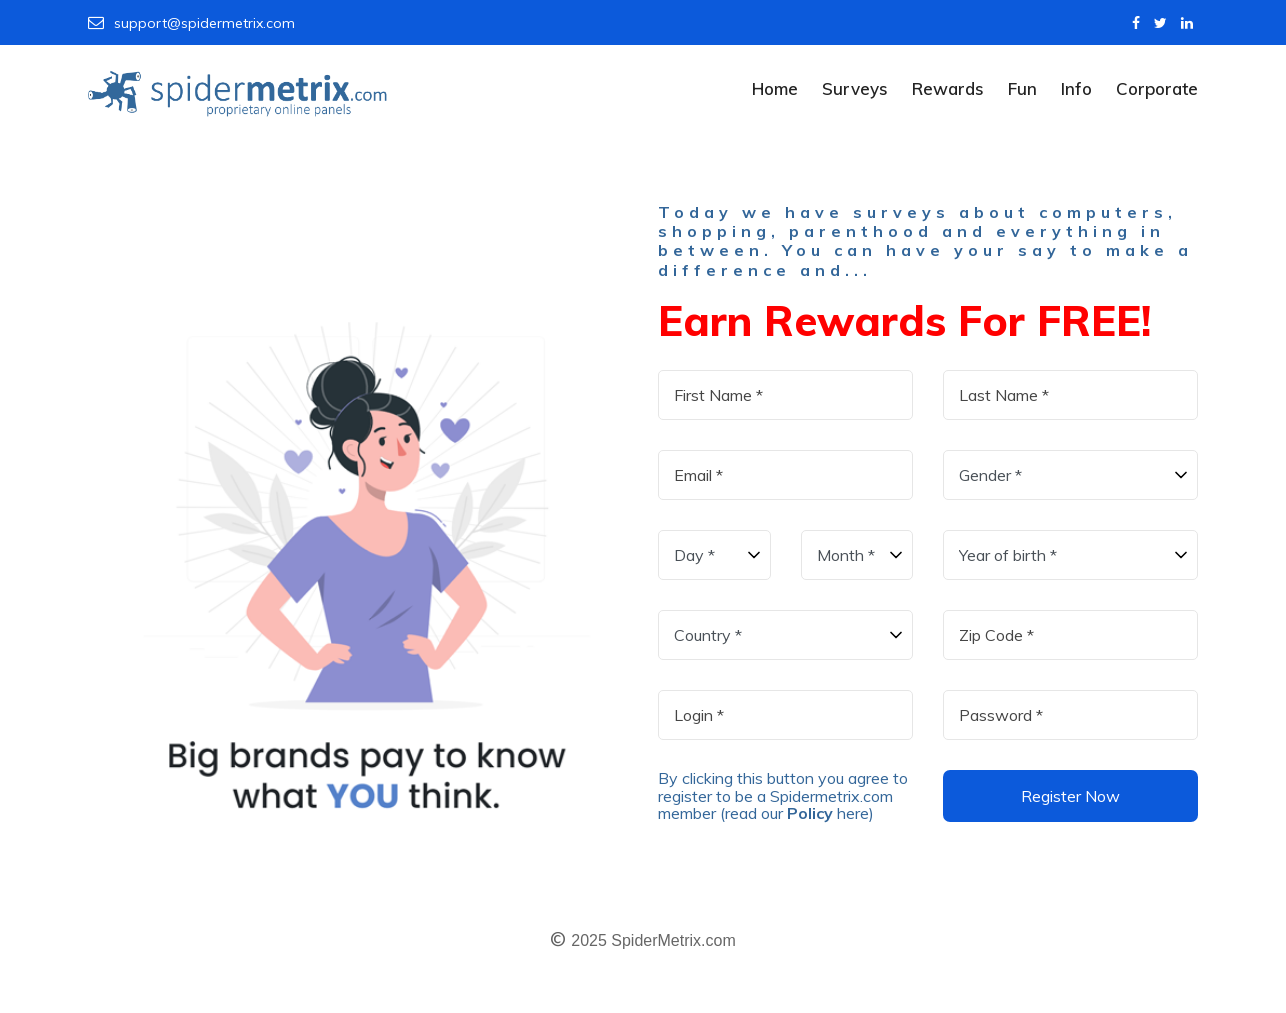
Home (775, 88)
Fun (1022, 88)
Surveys (855, 88)
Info (1076, 88)
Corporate (1157, 88)
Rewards (948, 88)
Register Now (1070, 796)
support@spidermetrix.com (191, 23)
